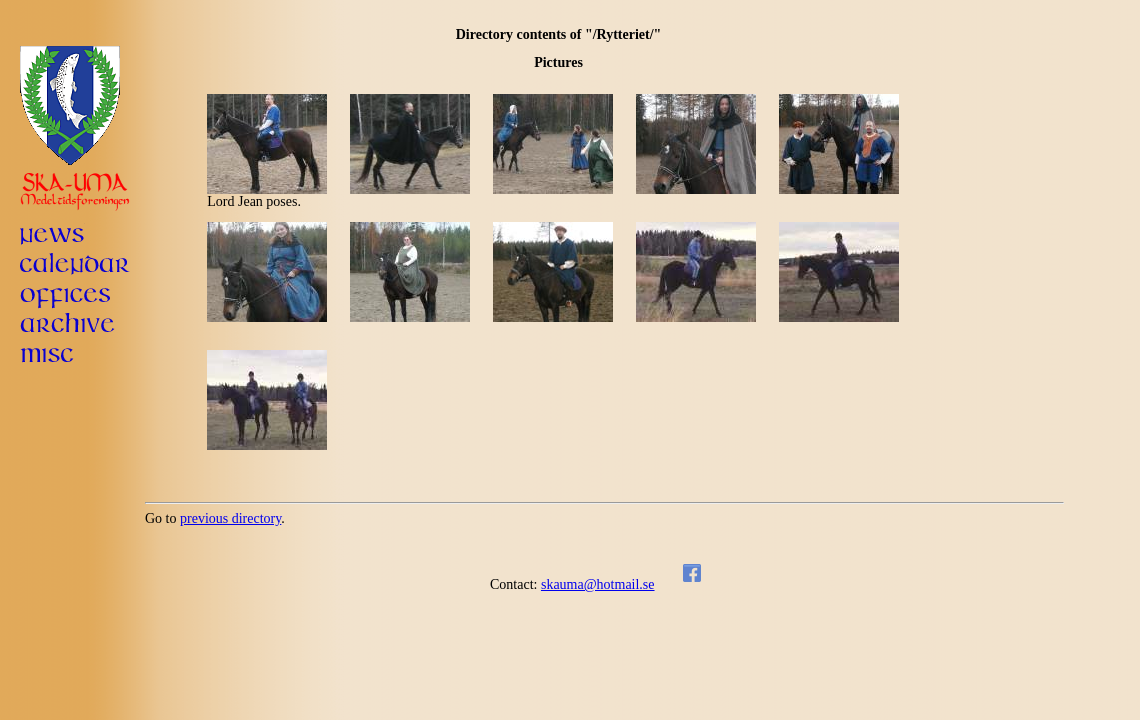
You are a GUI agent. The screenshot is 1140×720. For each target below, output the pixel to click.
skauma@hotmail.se (598, 584)
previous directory (230, 518)
